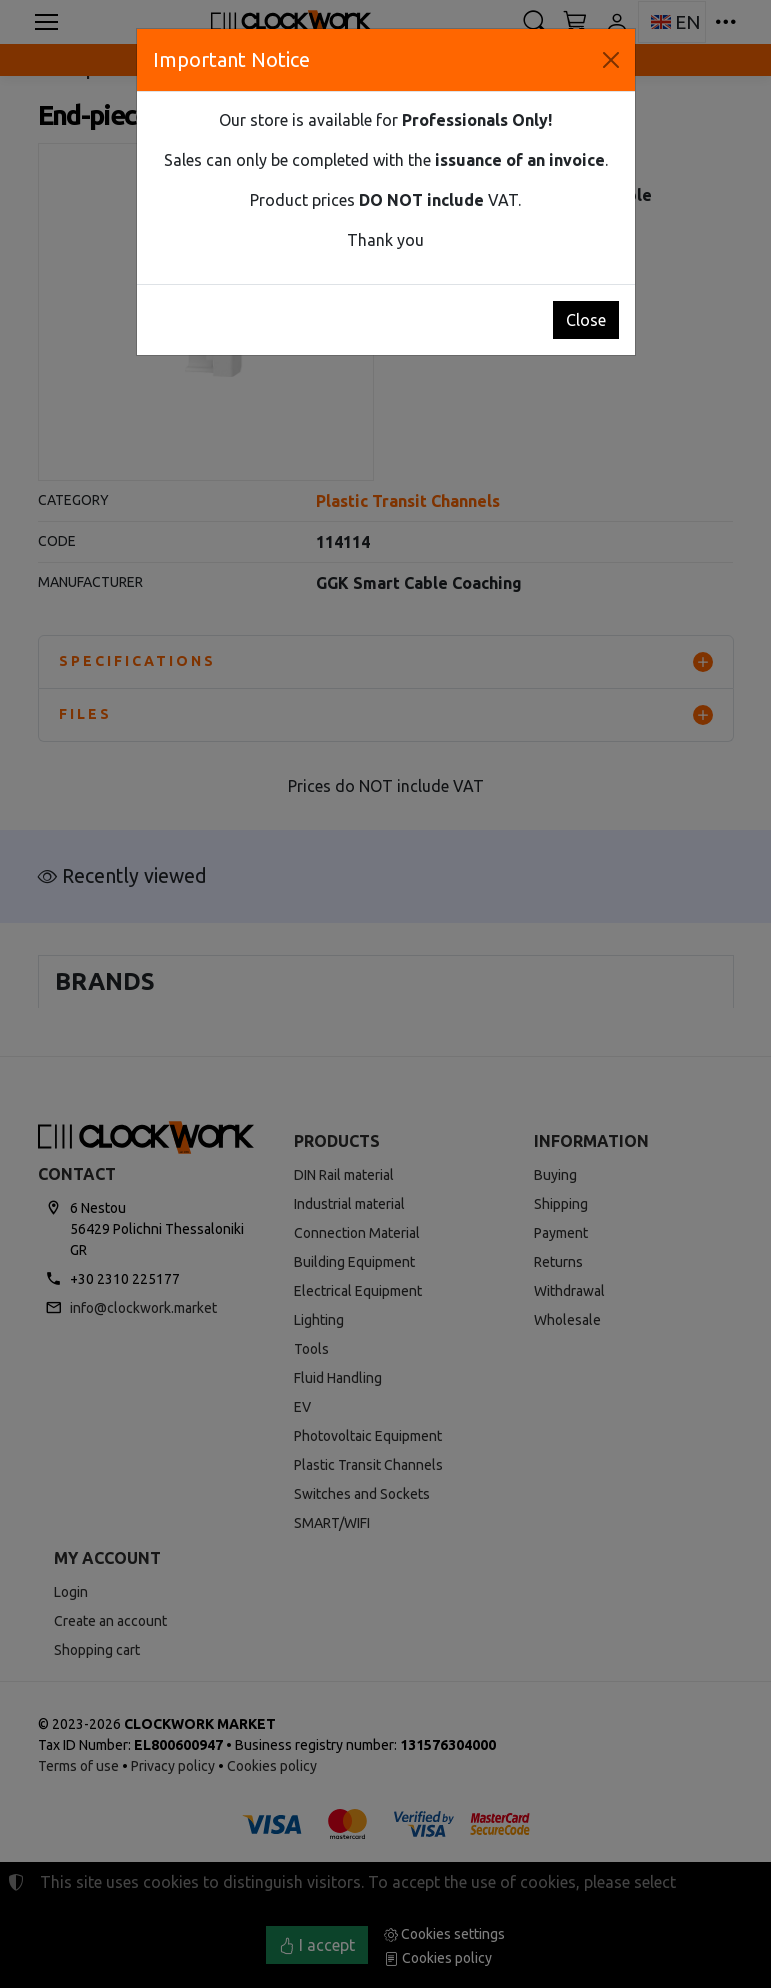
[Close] (611, 60)
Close (586, 320)
